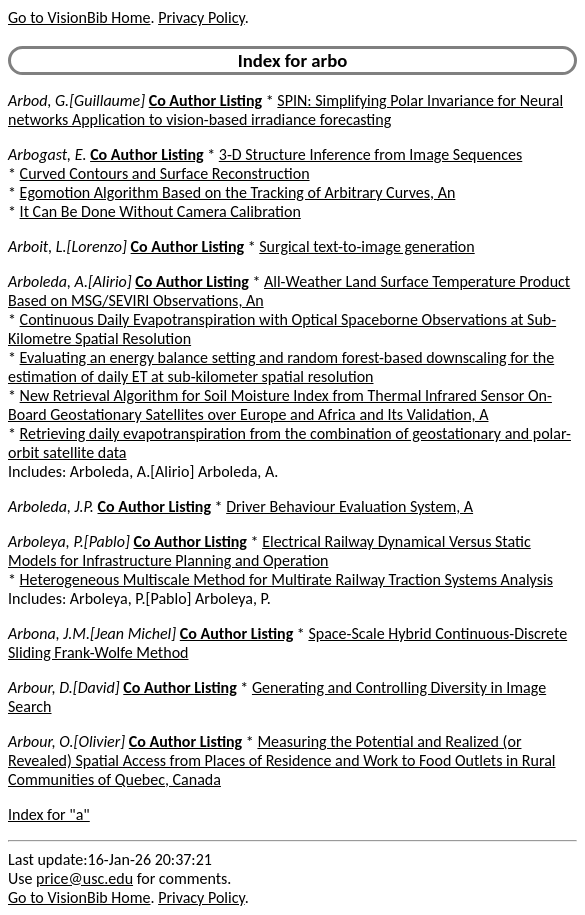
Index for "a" (49, 814)
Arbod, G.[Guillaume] (76, 100)
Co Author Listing (205, 100)
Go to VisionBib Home (79, 17)
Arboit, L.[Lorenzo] (67, 246)
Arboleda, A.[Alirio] (70, 281)
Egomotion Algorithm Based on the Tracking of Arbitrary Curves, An (238, 192)
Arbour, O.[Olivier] (66, 741)
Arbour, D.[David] (64, 687)
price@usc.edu (84, 878)
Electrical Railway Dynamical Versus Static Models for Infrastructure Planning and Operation (269, 551)
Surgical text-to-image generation (366, 246)
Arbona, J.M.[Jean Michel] (92, 633)
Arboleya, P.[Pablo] (69, 541)
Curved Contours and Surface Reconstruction (165, 173)
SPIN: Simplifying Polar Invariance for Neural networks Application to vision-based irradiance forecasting (285, 110)
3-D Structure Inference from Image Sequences (370, 154)
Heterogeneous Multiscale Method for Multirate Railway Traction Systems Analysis (286, 579)
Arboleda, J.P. (51, 506)
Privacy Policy (201, 17)
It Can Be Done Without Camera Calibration (160, 211)
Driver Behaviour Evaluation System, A (349, 506)
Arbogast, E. (47, 154)
